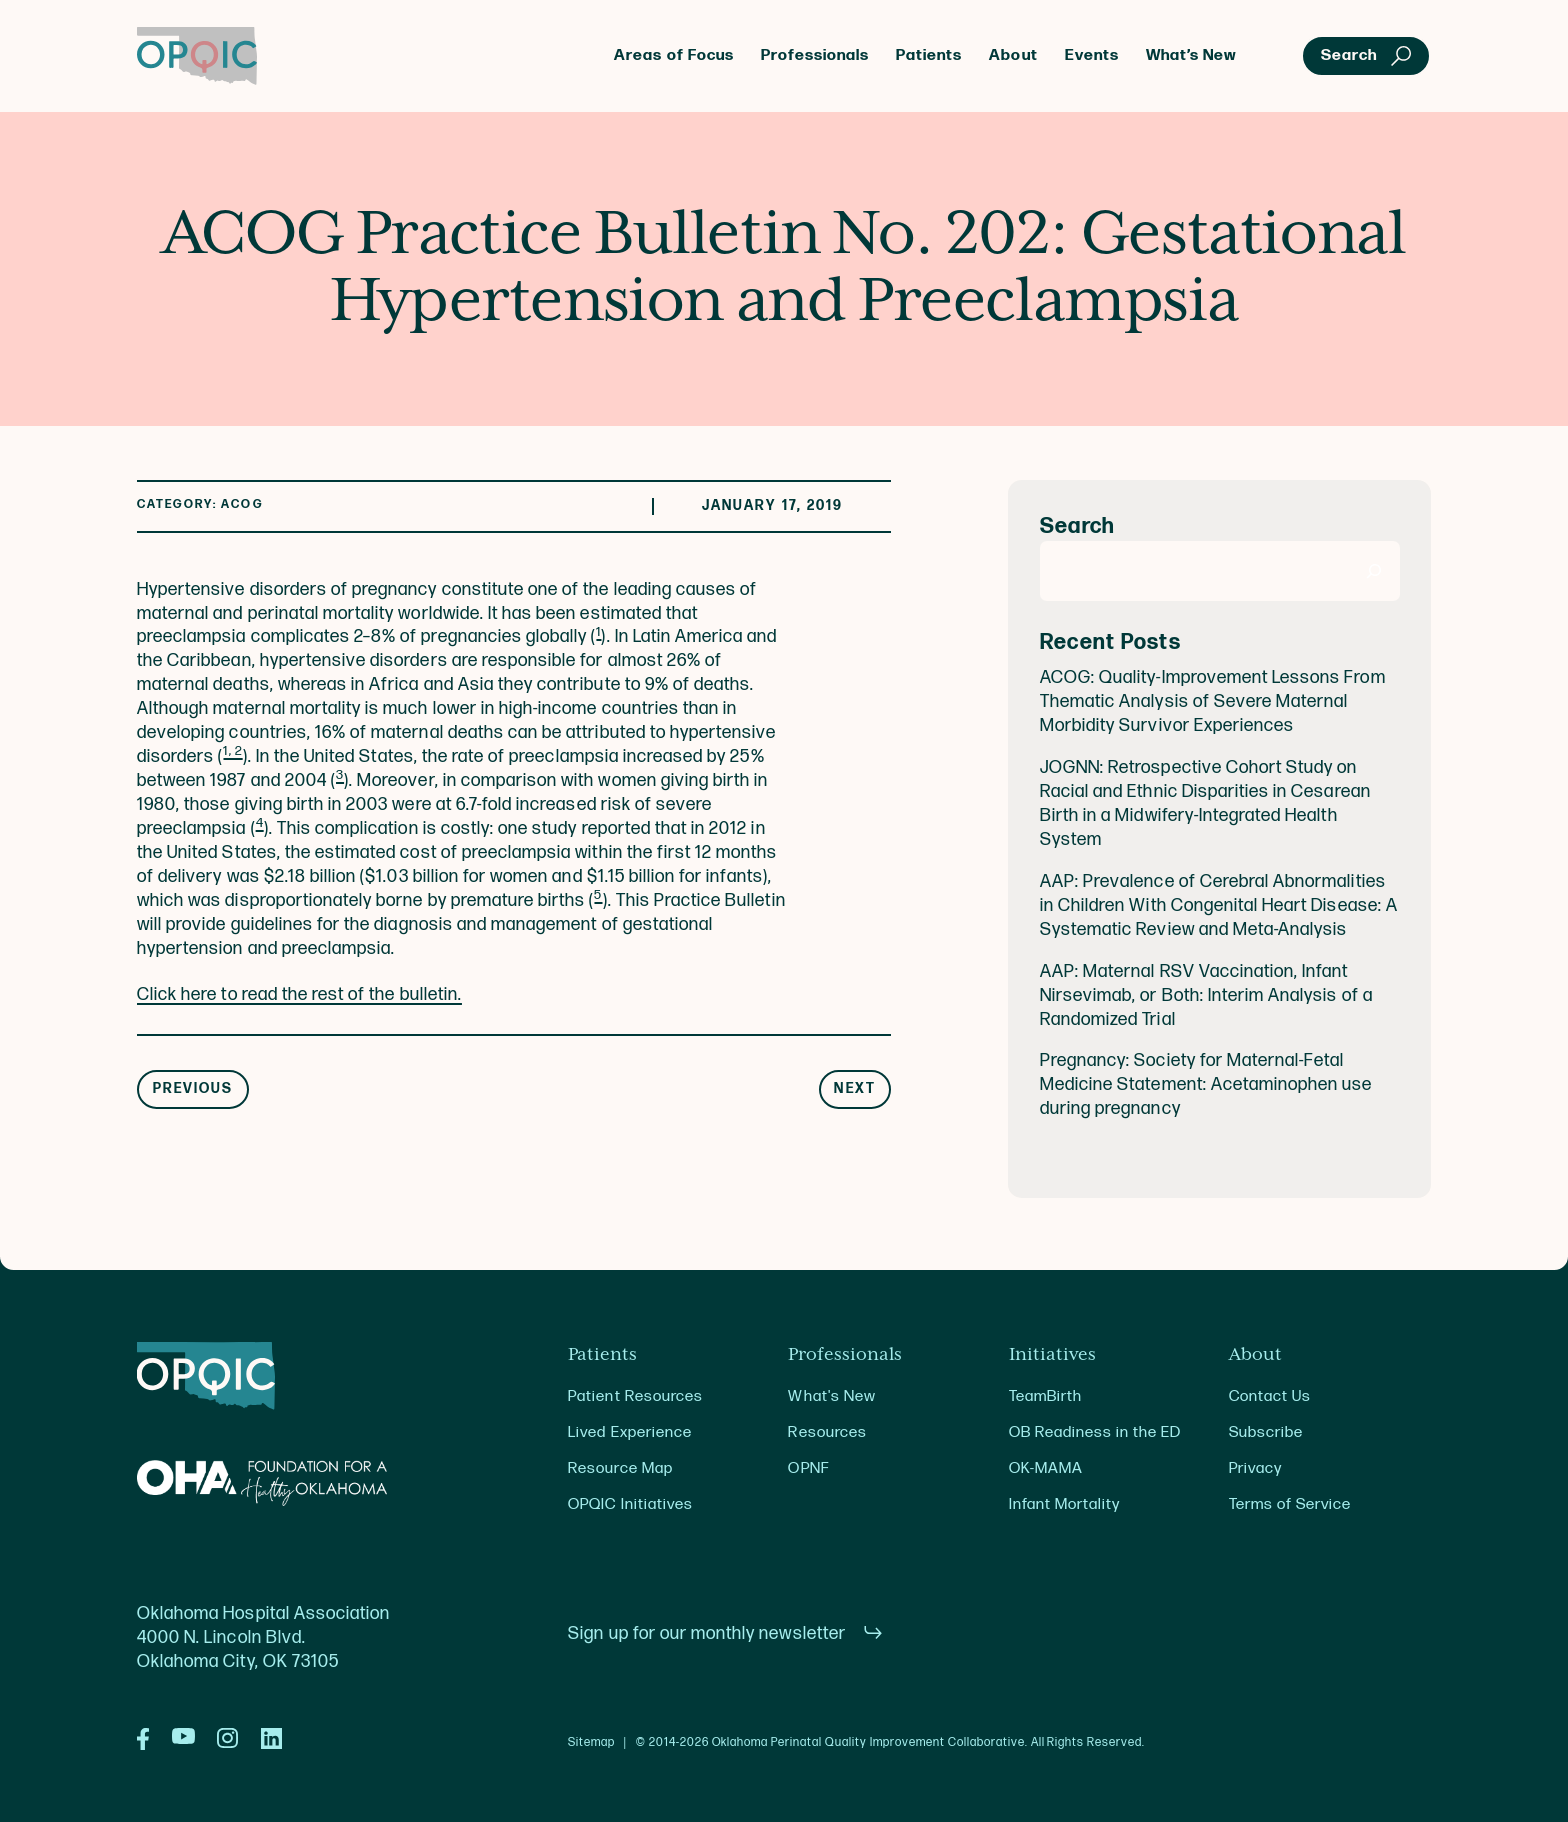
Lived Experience (629, 1432)
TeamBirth (1045, 1396)
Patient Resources (635, 1396)
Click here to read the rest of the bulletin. (299, 994)
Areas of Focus (673, 55)
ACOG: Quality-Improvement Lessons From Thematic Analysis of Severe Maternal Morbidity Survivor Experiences (1213, 701)
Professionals (815, 55)
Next (854, 1089)
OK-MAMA (1046, 1468)
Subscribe (1266, 1432)
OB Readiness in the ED (1095, 1432)
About (1013, 55)
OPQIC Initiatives (630, 1504)
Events (1092, 55)
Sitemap (591, 1743)
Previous (193, 1089)
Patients (929, 55)
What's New (831, 1396)
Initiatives (1052, 1355)
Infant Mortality (1064, 1504)
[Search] (1374, 571)
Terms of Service (1290, 1504)
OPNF (808, 1468)
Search (1077, 526)
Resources (827, 1432)
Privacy (1255, 1468)
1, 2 (232, 751)
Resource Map (620, 1468)
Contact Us (1270, 1396)
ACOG (241, 504)
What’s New (1191, 55)
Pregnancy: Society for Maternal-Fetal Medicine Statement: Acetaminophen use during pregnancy (1206, 1084)
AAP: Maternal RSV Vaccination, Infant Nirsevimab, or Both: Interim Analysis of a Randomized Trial (1206, 995)
